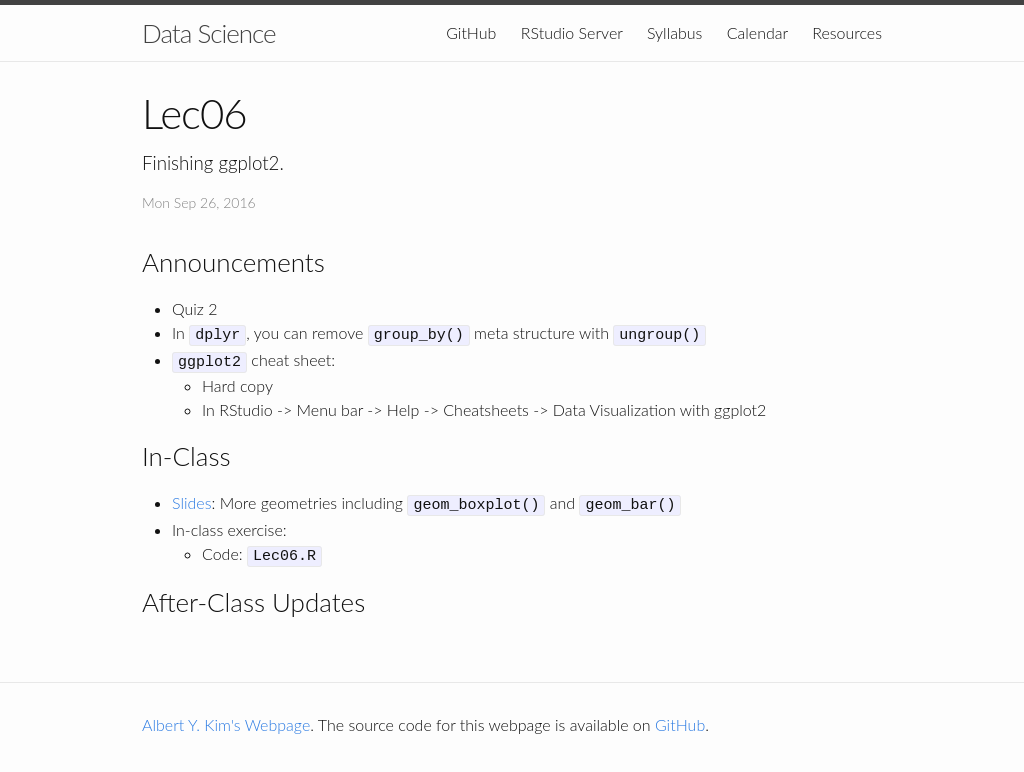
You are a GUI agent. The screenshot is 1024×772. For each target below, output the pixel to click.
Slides (191, 497)
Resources (847, 32)
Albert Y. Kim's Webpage (226, 714)
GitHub (471, 32)
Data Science (209, 33)
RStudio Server (572, 32)
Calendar (757, 32)
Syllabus (674, 32)
